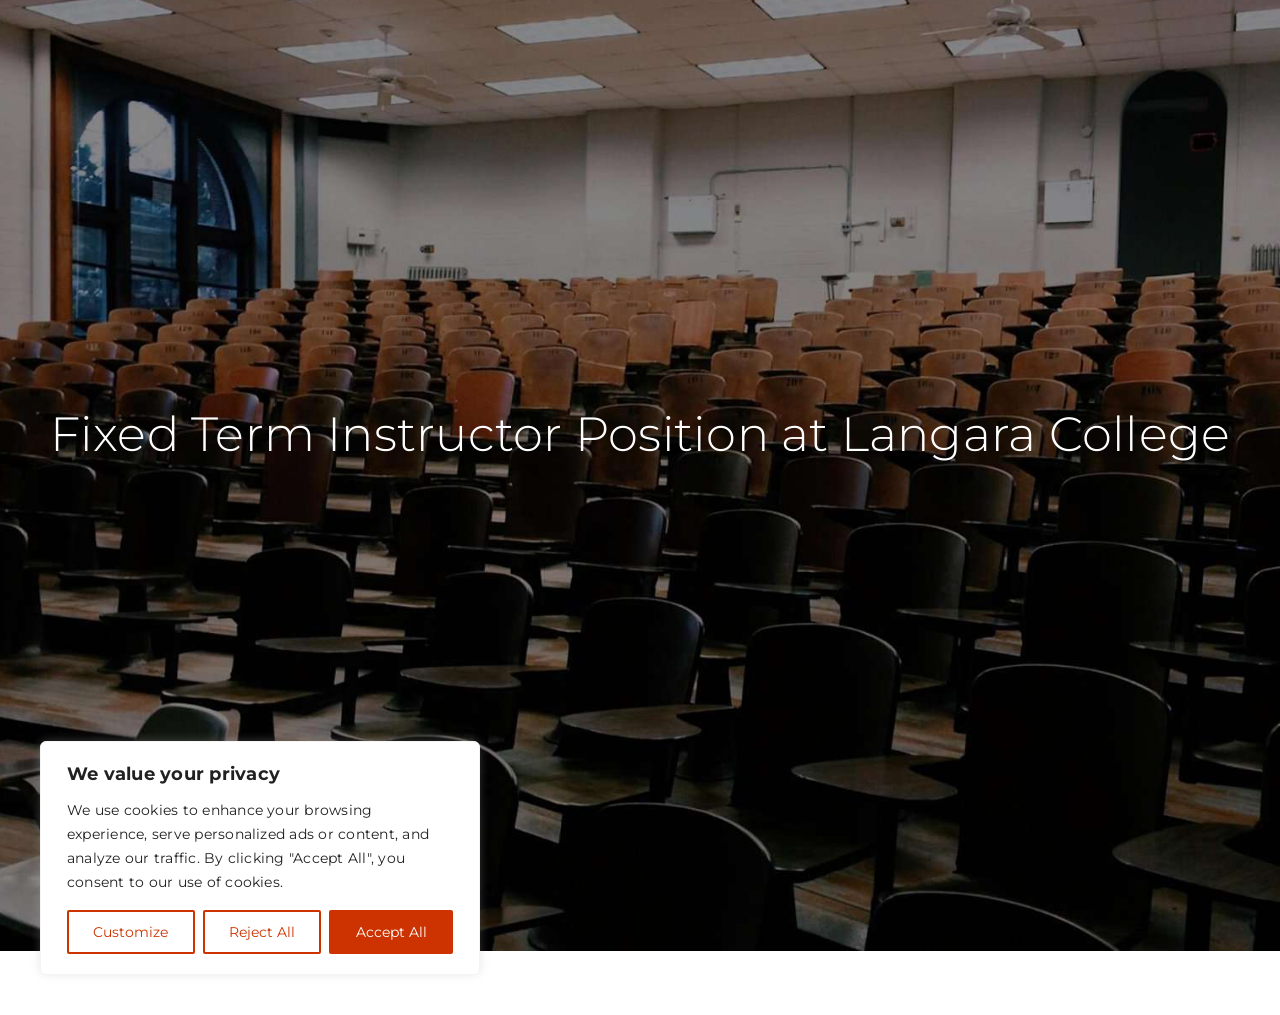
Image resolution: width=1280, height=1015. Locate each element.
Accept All (391, 932)
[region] (260, 858)
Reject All (262, 932)
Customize (130, 932)
